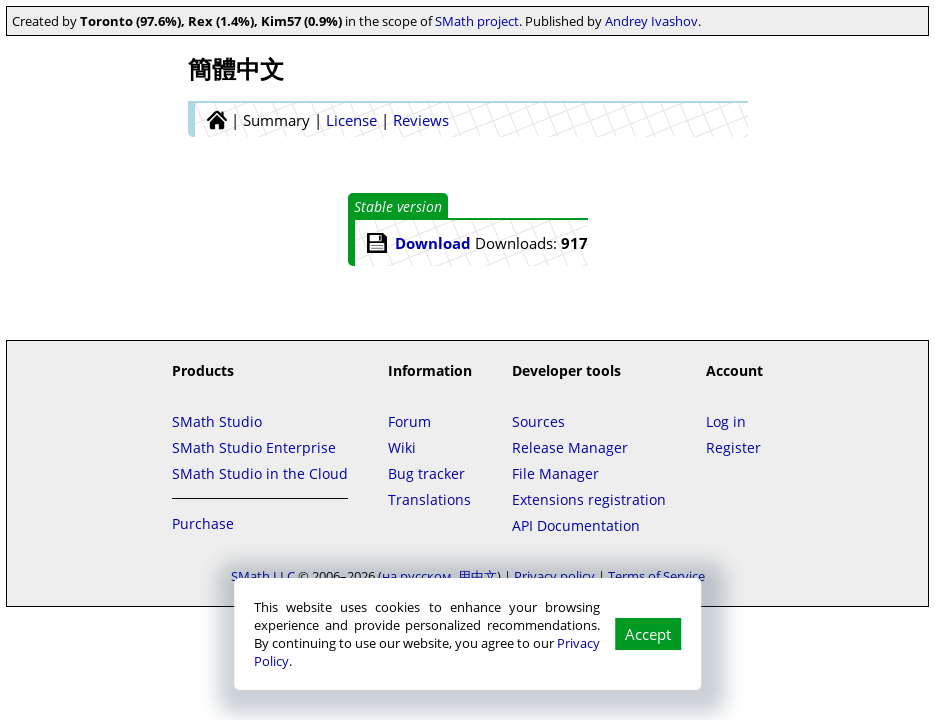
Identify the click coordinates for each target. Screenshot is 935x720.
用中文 (477, 576)
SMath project (477, 21)
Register (733, 447)
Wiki (402, 447)
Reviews (421, 120)
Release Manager (570, 447)
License (351, 120)
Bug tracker (426, 473)
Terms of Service (656, 576)
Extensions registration (589, 499)
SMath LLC (263, 576)
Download (433, 243)
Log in (726, 421)
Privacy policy (554, 576)
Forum (409, 421)
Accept (648, 634)
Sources (538, 421)
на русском (417, 576)
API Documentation (576, 525)
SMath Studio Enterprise (254, 447)
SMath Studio (217, 421)
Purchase (203, 523)
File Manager (555, 473)
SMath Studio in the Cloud (260, 473)
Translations (429, 499)
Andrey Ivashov (651, 21)
